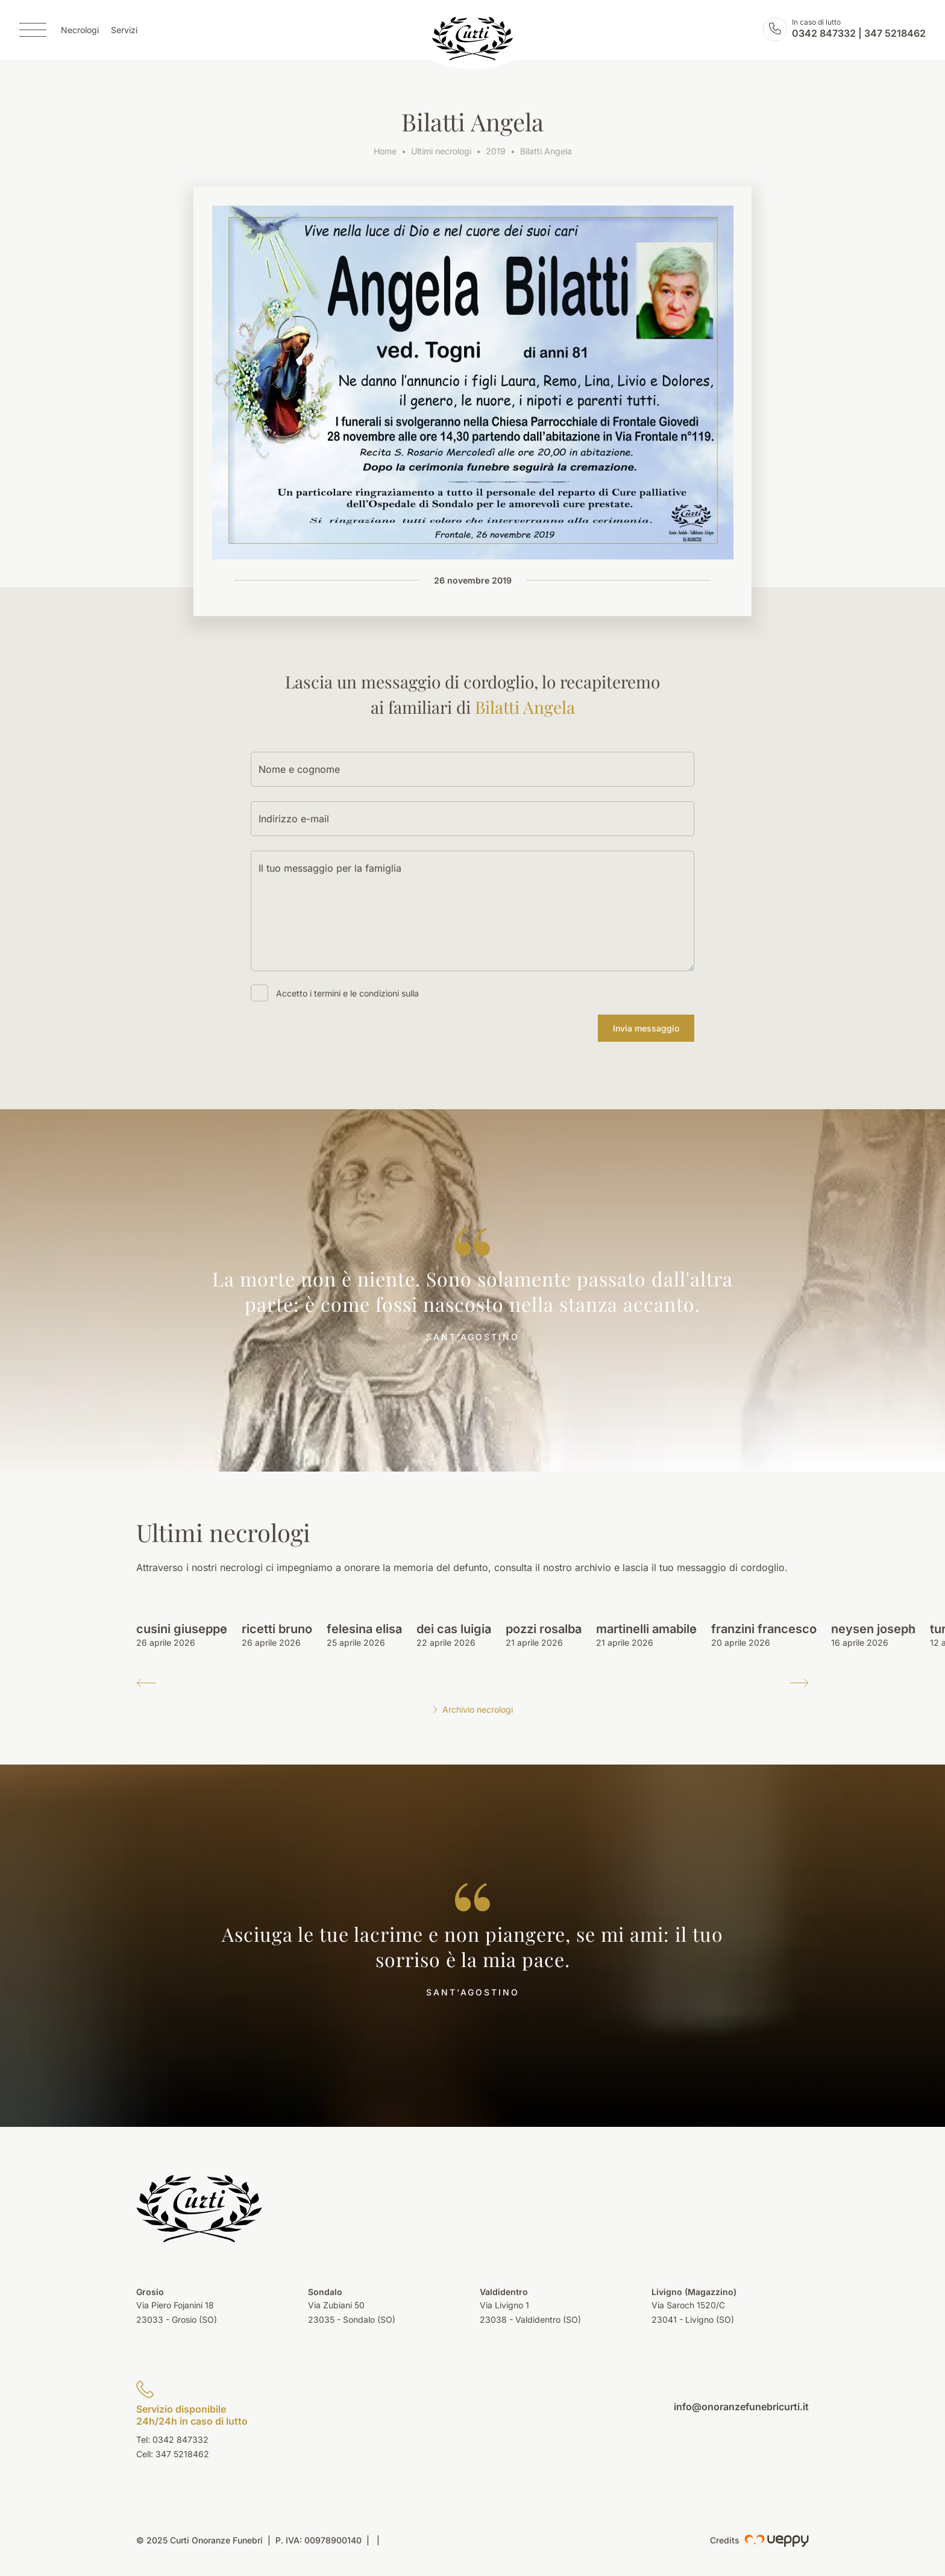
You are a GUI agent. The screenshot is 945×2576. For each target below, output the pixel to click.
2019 (496, 151)
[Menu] (32, 30)
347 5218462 (895, 34)
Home (385, 151)
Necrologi (80, 30)
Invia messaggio (646, 1028)
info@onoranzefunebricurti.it (741, 2407)
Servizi (124, 30)
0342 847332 (824, 34)
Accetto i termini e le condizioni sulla (347, 993)
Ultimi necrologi (441, 151)
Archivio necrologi (472, 1709)
